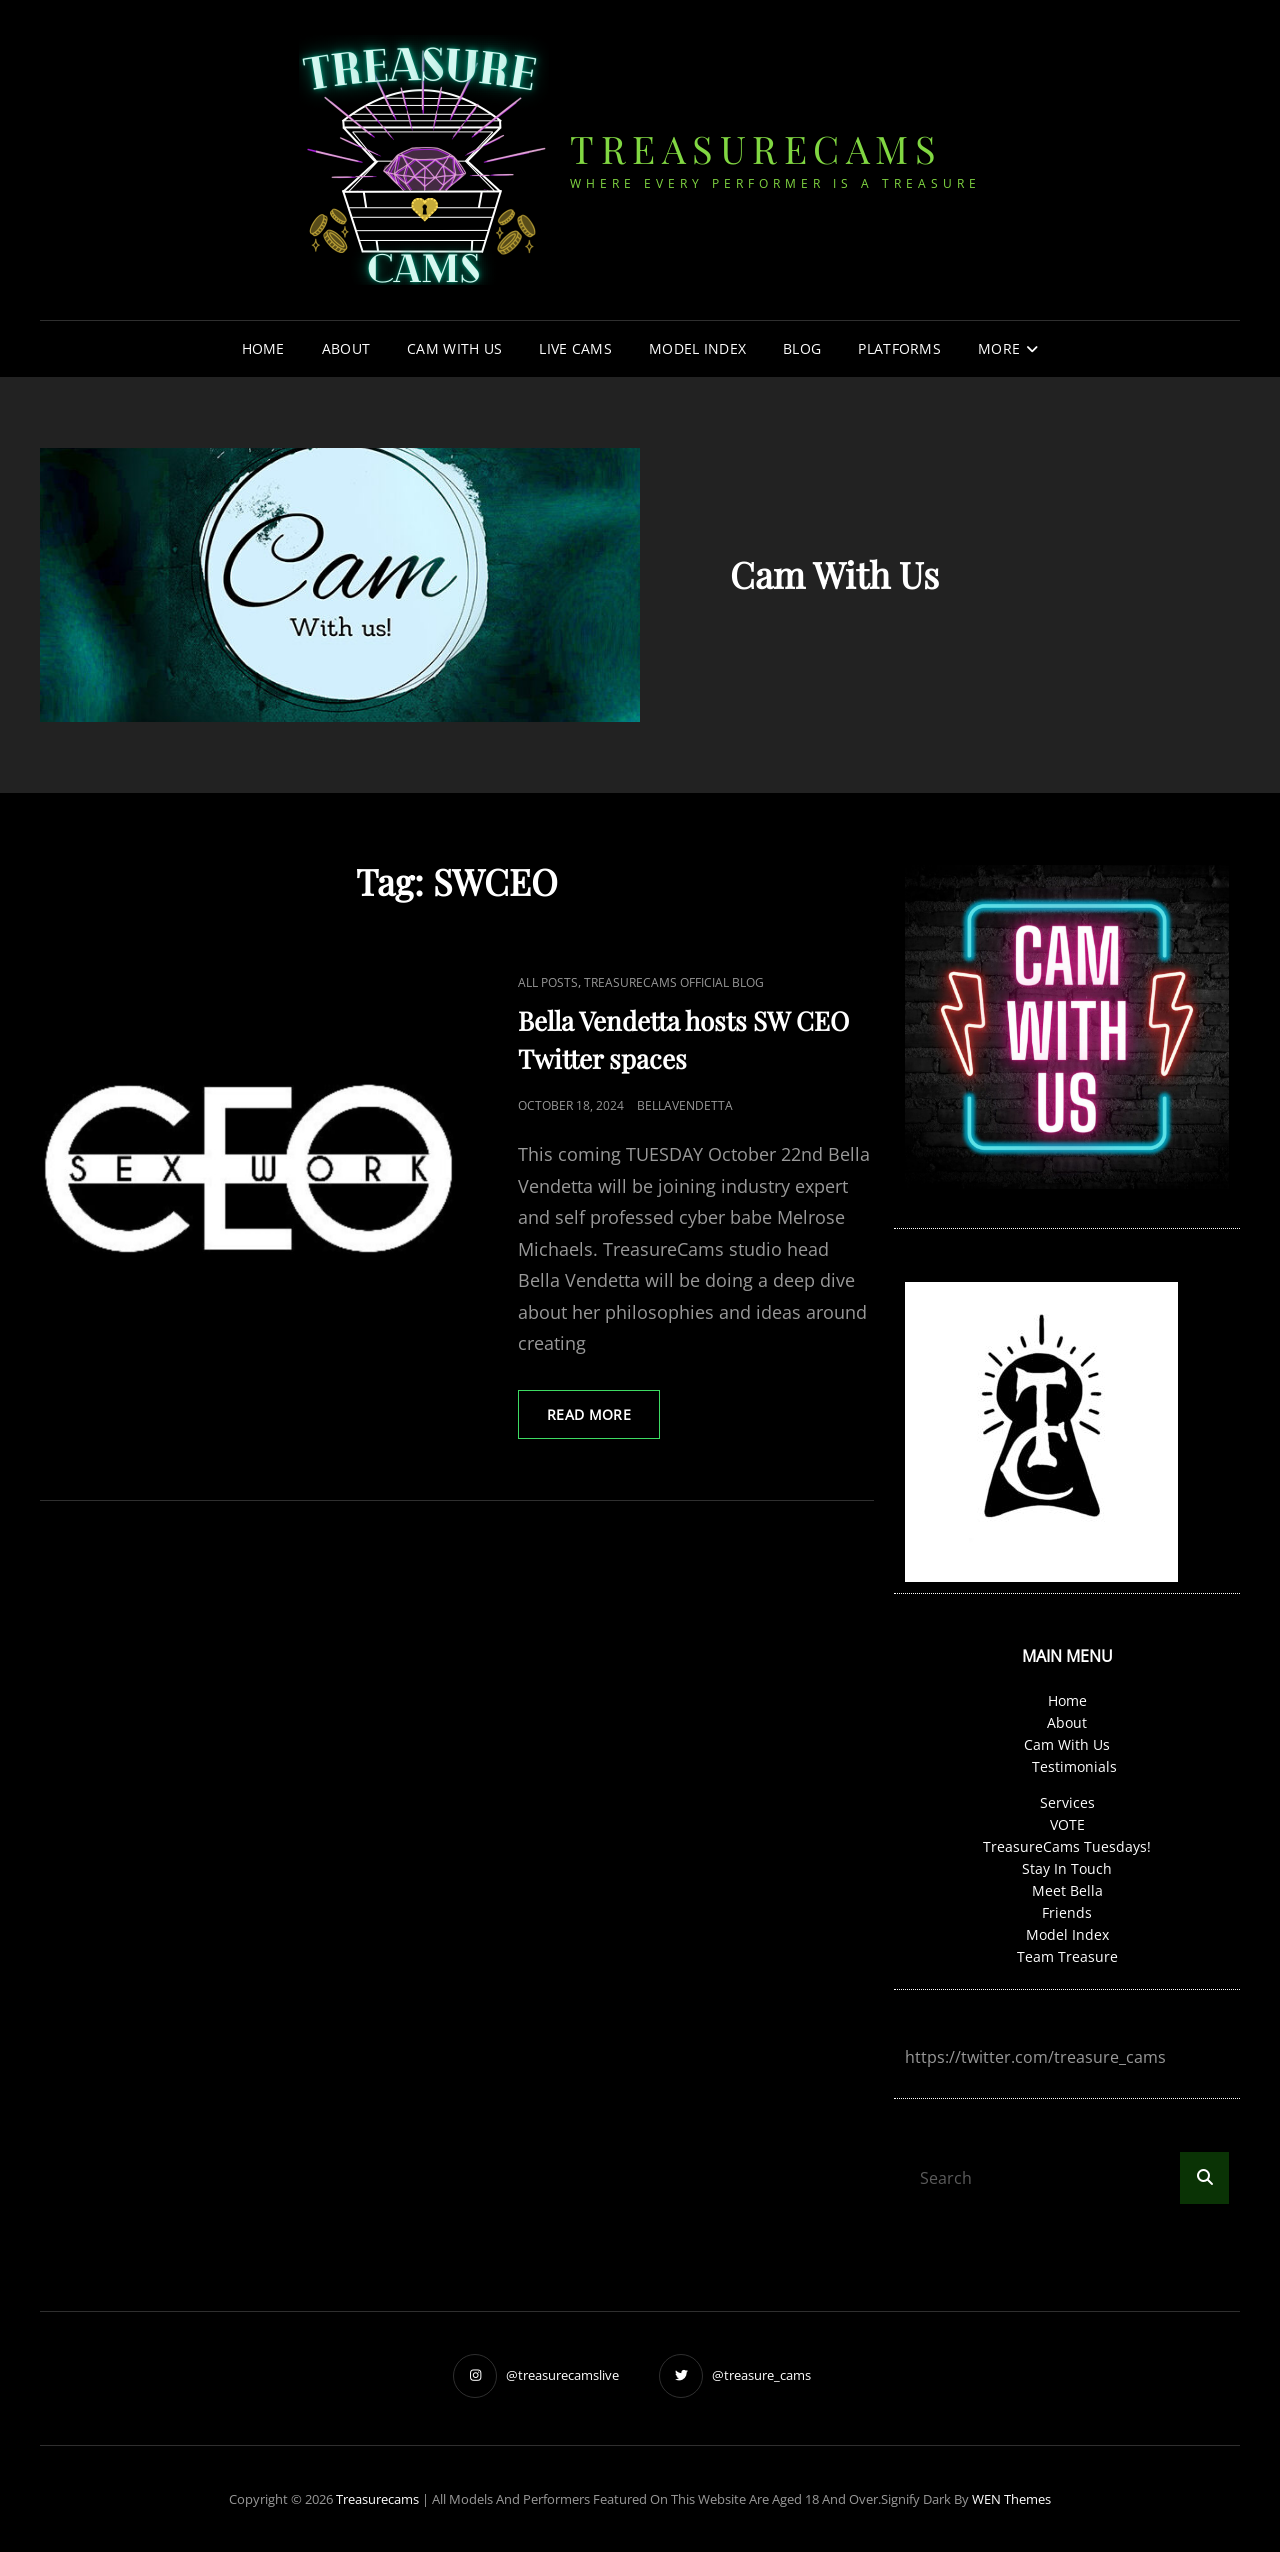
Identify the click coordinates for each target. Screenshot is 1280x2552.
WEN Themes (1011, 2499)
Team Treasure (1067, 1956)
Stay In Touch (1067, 1868)
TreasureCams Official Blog (674, 982)
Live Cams (575, 348)
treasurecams (756, 148)
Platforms (899, 348)
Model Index (697, 348)
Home (263, 348)
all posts (548, 982)
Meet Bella (1067, 1890)
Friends (1067, 1912)
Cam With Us (454, 348)
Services (1067, 1802)
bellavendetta (685, 1105)
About (346, 348)
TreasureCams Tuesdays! (1067, 1846)
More (999, 348)
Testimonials (1074, 1766)
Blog (802, 348)
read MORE (603, 1421)
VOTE (1067, 1824)
